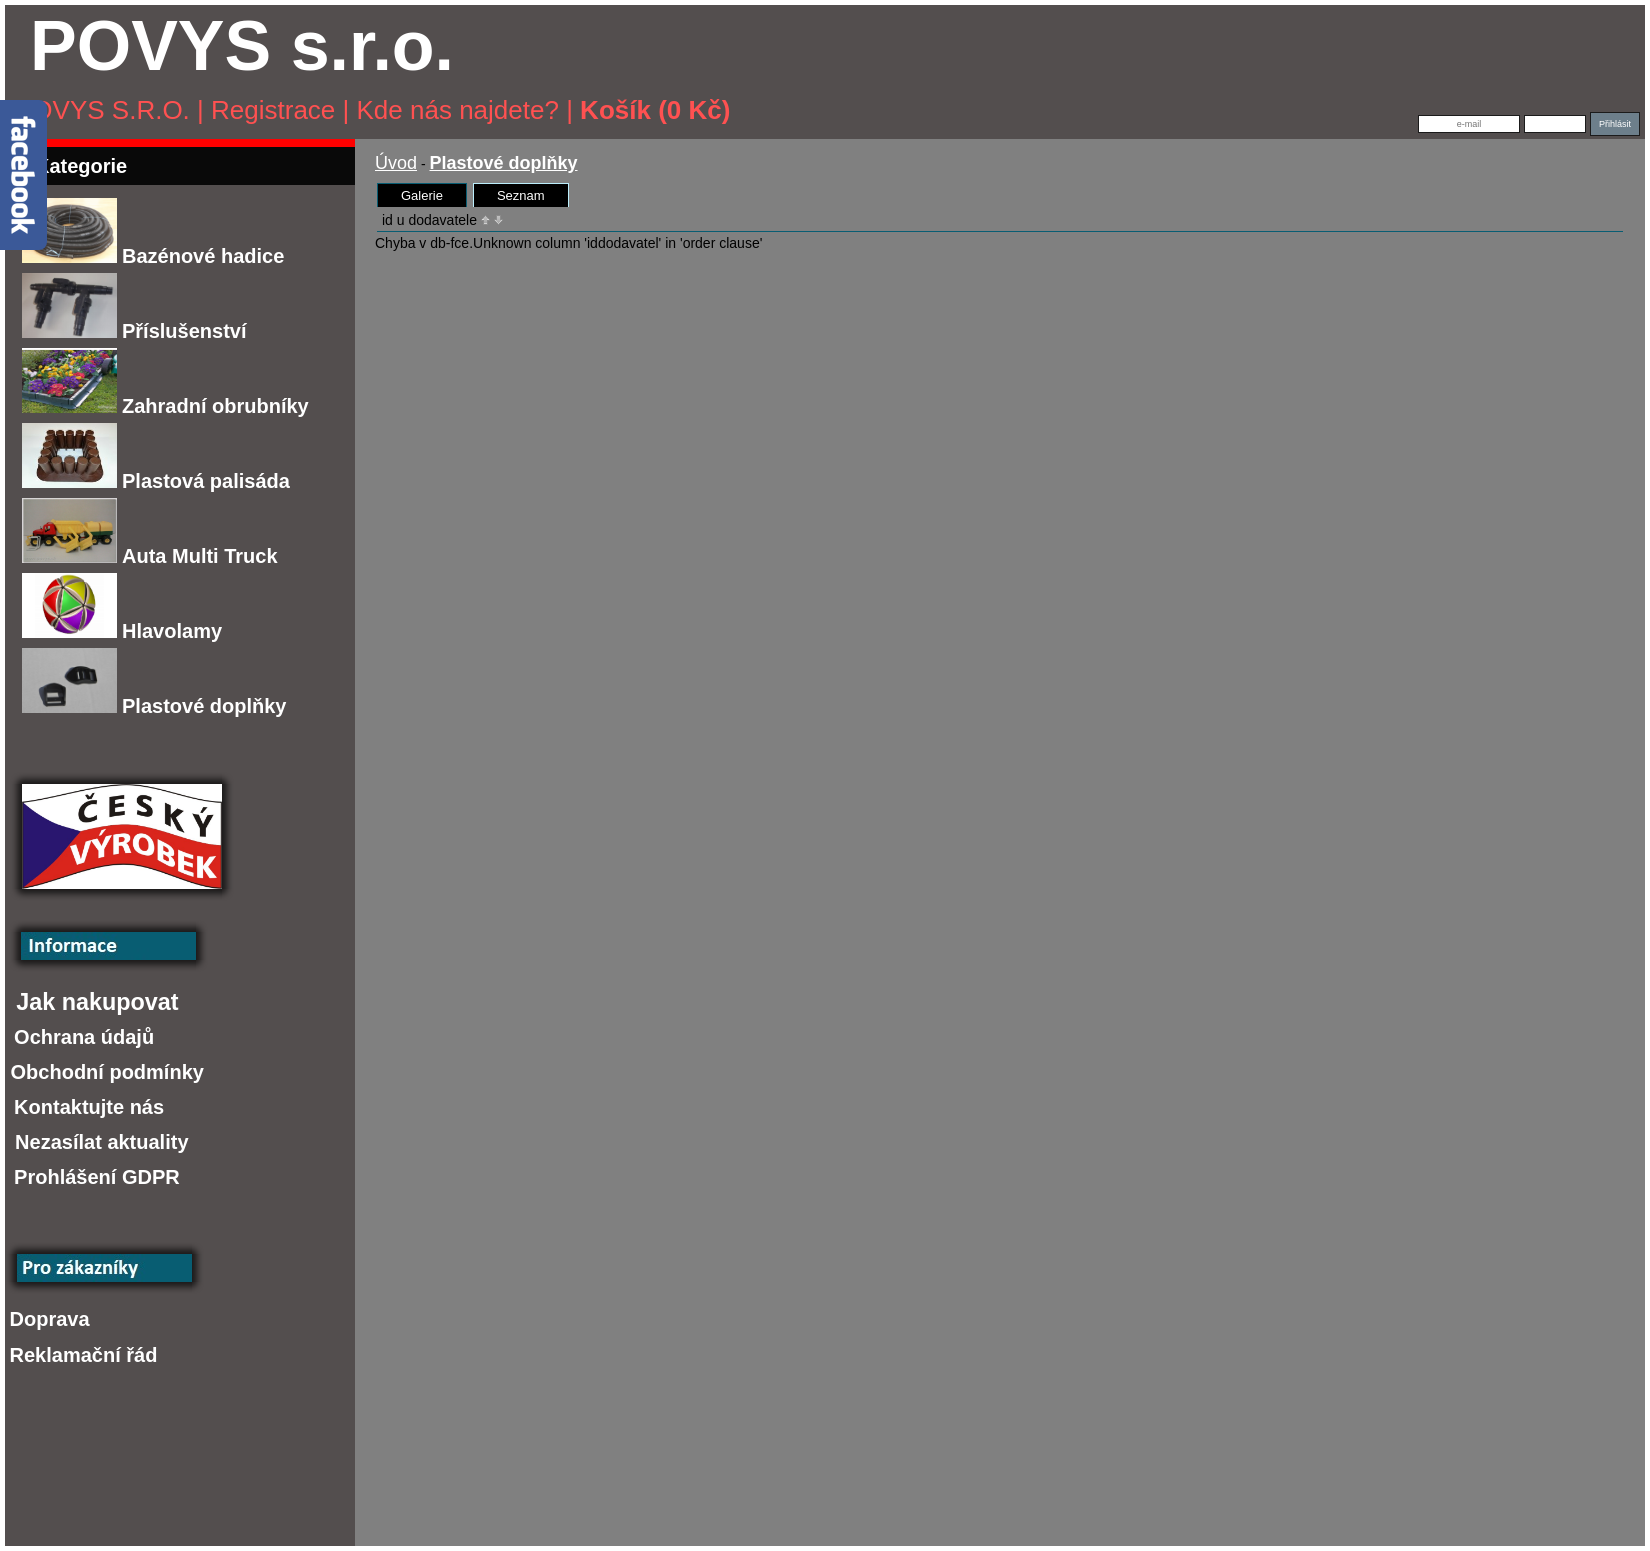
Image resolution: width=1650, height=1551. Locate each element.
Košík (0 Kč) (655, 110)
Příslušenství (134, 331)
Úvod (396, 163)
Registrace (273, 110)
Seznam (521, 195)
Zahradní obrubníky (165, 406)
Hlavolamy (122, 631)
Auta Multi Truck (150, 556)
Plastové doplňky (154, 706)
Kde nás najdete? (458, 110)
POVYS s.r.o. (102, 110)
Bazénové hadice (153, 256)
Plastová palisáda (156, 481)
